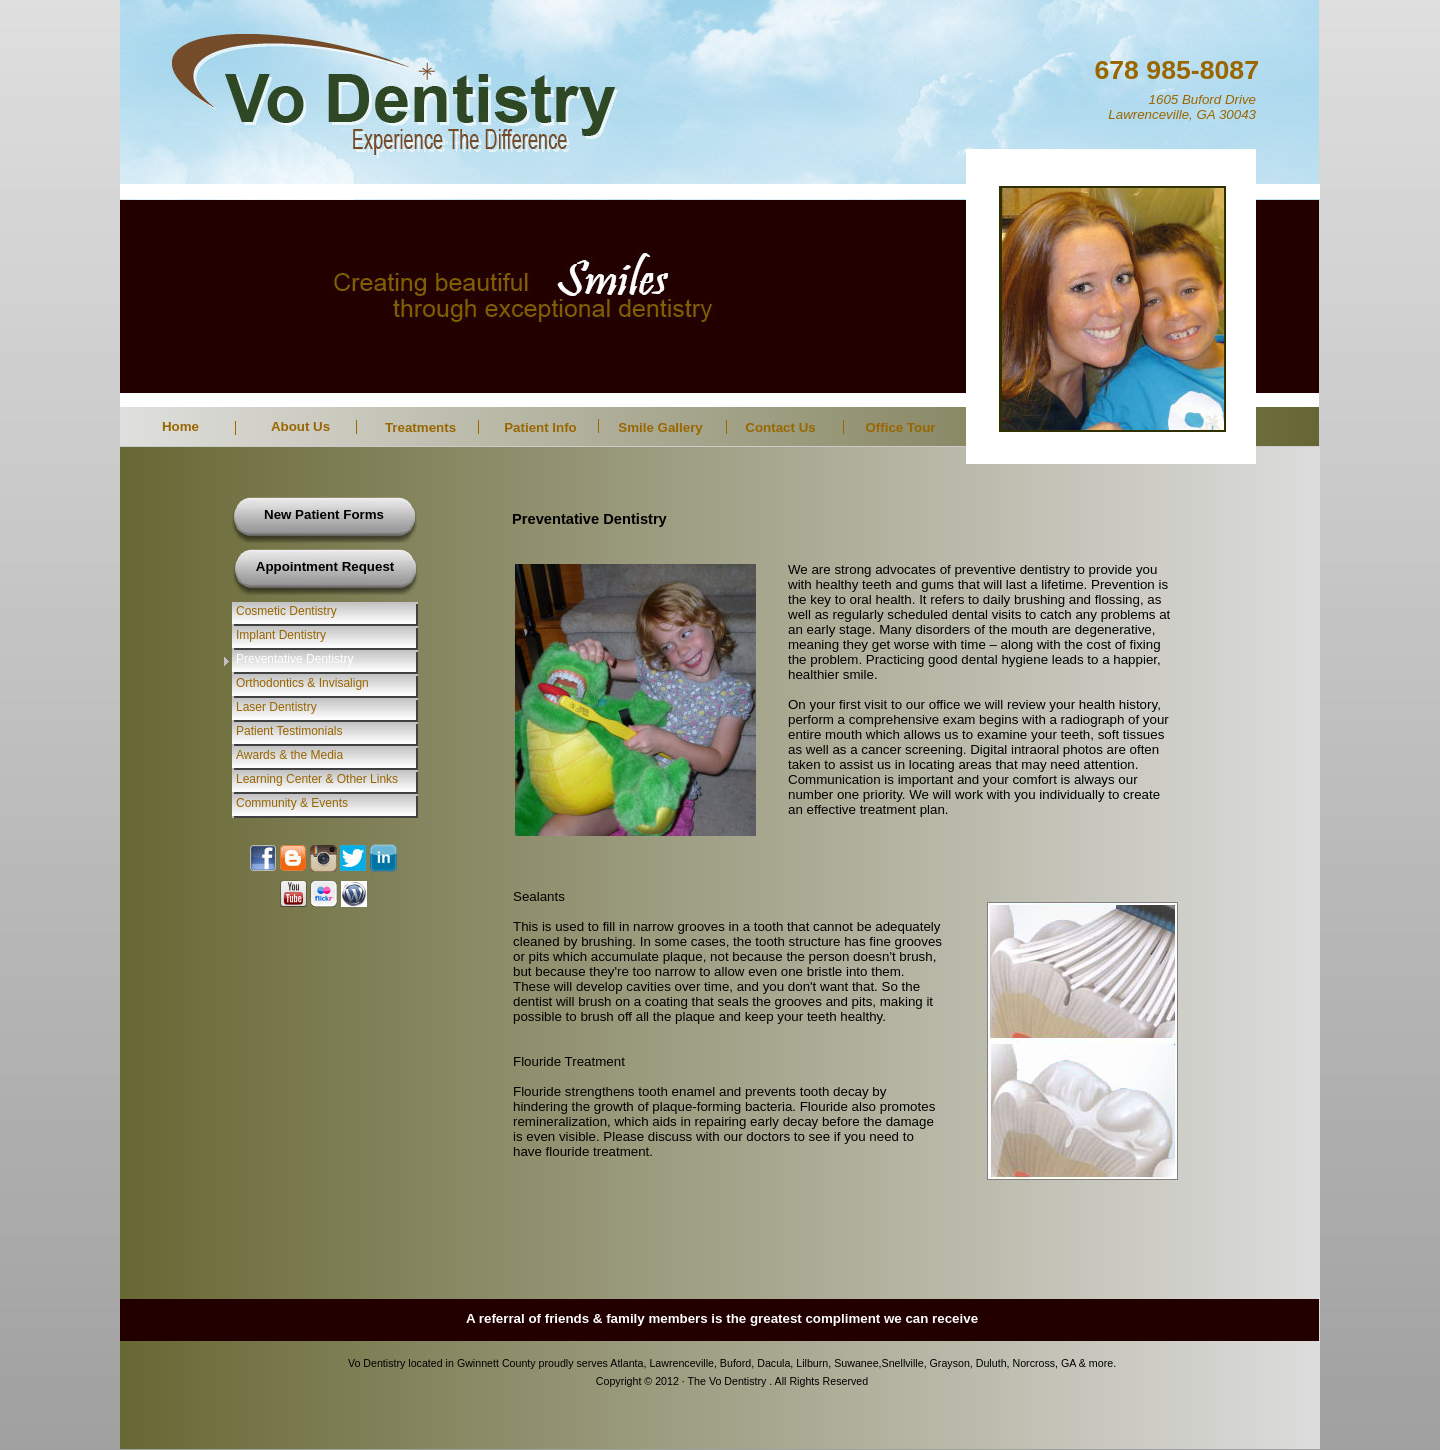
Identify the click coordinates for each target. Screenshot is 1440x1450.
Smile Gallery (660, 427)
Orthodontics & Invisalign (302, 683)
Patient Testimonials (289, 731)
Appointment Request (325, 566)
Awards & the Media (289, 755)
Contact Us (780, 427)
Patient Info (540, 427)
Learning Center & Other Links (317, 779)
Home (180, 426)
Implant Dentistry (281, 635)
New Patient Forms (324, 514)
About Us (300, 426)
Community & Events (292, 803)
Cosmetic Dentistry (286, 611)
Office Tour (900, 427)
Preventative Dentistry (294, 659)
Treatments (420, 427)
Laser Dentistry (276, 707)
